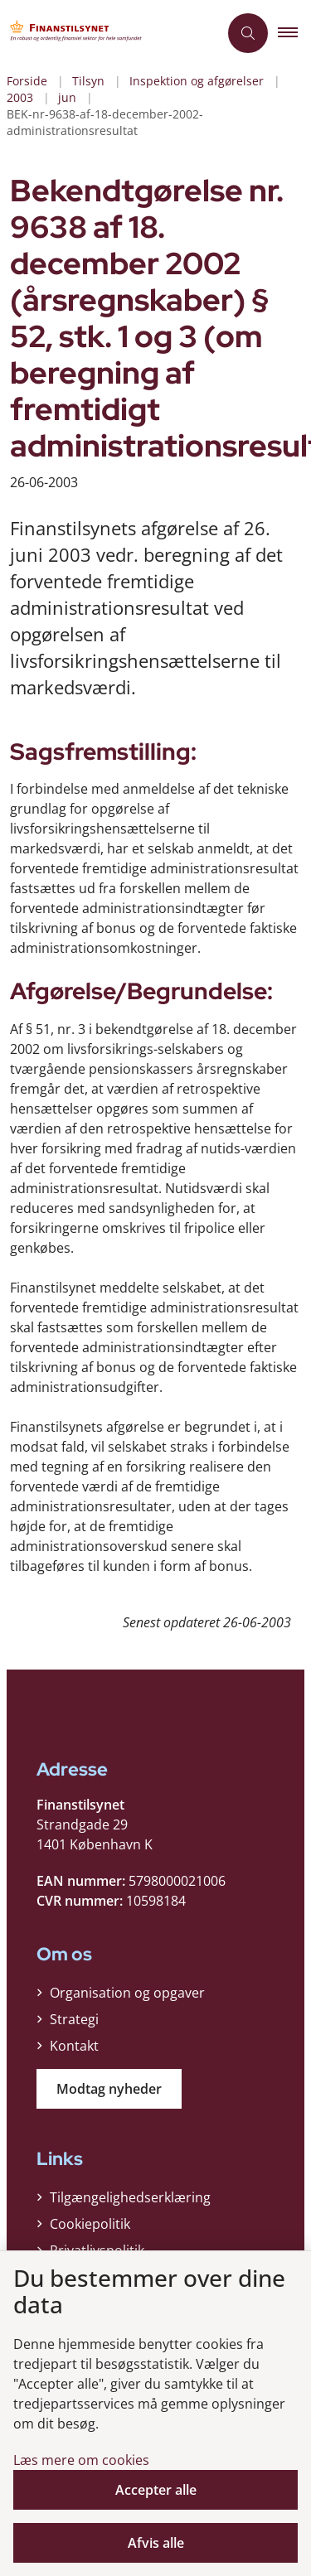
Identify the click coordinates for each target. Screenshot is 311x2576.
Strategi (74, 2019)
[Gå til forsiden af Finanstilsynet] (79, 33)
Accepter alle (156, 2490)
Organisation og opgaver (127, 1993)
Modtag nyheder (109, 2089)
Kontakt (74, 2046)
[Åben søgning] (248, 33)
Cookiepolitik (90, 2224)
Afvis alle (156, 2543)
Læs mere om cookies (81, 2460)
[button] (294, 33)
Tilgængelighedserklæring (130, 2197)
